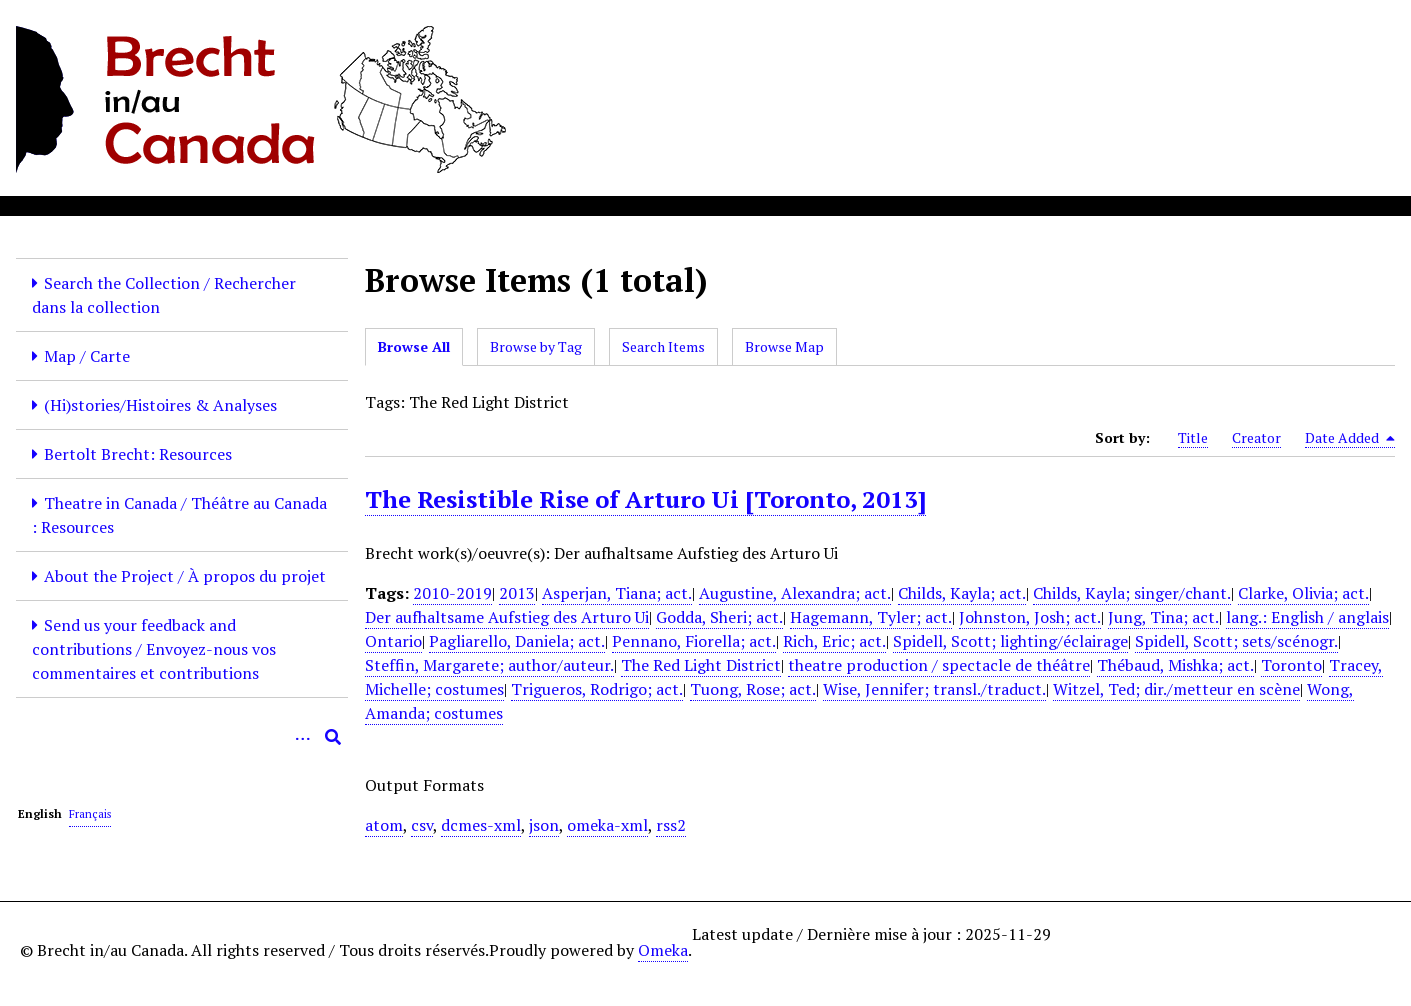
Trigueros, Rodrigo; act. (597, 689)
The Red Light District (701, 665)
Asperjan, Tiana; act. (617, 593)
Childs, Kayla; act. (962, 593)
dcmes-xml (481, 825)
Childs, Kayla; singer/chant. (1132, 593)
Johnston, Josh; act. (1030, 617)
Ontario (393, 641)
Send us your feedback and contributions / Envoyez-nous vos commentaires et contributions (154, 649)
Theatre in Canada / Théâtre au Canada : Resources (179, 515)
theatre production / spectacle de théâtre (939, 665)
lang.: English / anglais (1307, 617)
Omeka (663, 950)
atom (384, 825)
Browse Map (784, 346)
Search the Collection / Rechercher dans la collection (164, 295)
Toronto (1291, 665)
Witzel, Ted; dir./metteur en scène (1176, 689)
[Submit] (333, 737)
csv (422, 825)
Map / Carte (87, 356)
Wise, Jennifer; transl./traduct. (934, 689)
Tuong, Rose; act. (753, 689)
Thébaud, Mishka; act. (1175, 665)
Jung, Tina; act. (1163, 617)
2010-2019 (452, 593)
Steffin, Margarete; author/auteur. (489, 665)
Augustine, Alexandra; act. (795, 593)
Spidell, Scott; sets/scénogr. (1236, 641)
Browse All (414, 346)
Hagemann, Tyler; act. (871, 617)
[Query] (182, 737)
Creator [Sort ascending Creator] (1256, 437)
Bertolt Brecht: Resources (138, 454)
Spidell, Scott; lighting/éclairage (1010, 641)
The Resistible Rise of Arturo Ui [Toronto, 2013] (645, 499)
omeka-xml (607, 825)
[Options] (303, 737)
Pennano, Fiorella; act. (694, 641)
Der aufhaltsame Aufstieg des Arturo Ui (507, 617)
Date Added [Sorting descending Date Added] (1350, 438)
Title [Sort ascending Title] (1193, 437)
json (544, 825)
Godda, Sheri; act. (719, 617)
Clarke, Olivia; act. (1303, 593)
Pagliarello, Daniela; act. (517, 641)
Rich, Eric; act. (834, 641)
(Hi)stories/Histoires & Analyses (160, 405)
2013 (517, 593)
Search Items (663, 346)
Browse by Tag (536, 346)
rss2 (671, 825)
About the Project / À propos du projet (185, 576)
